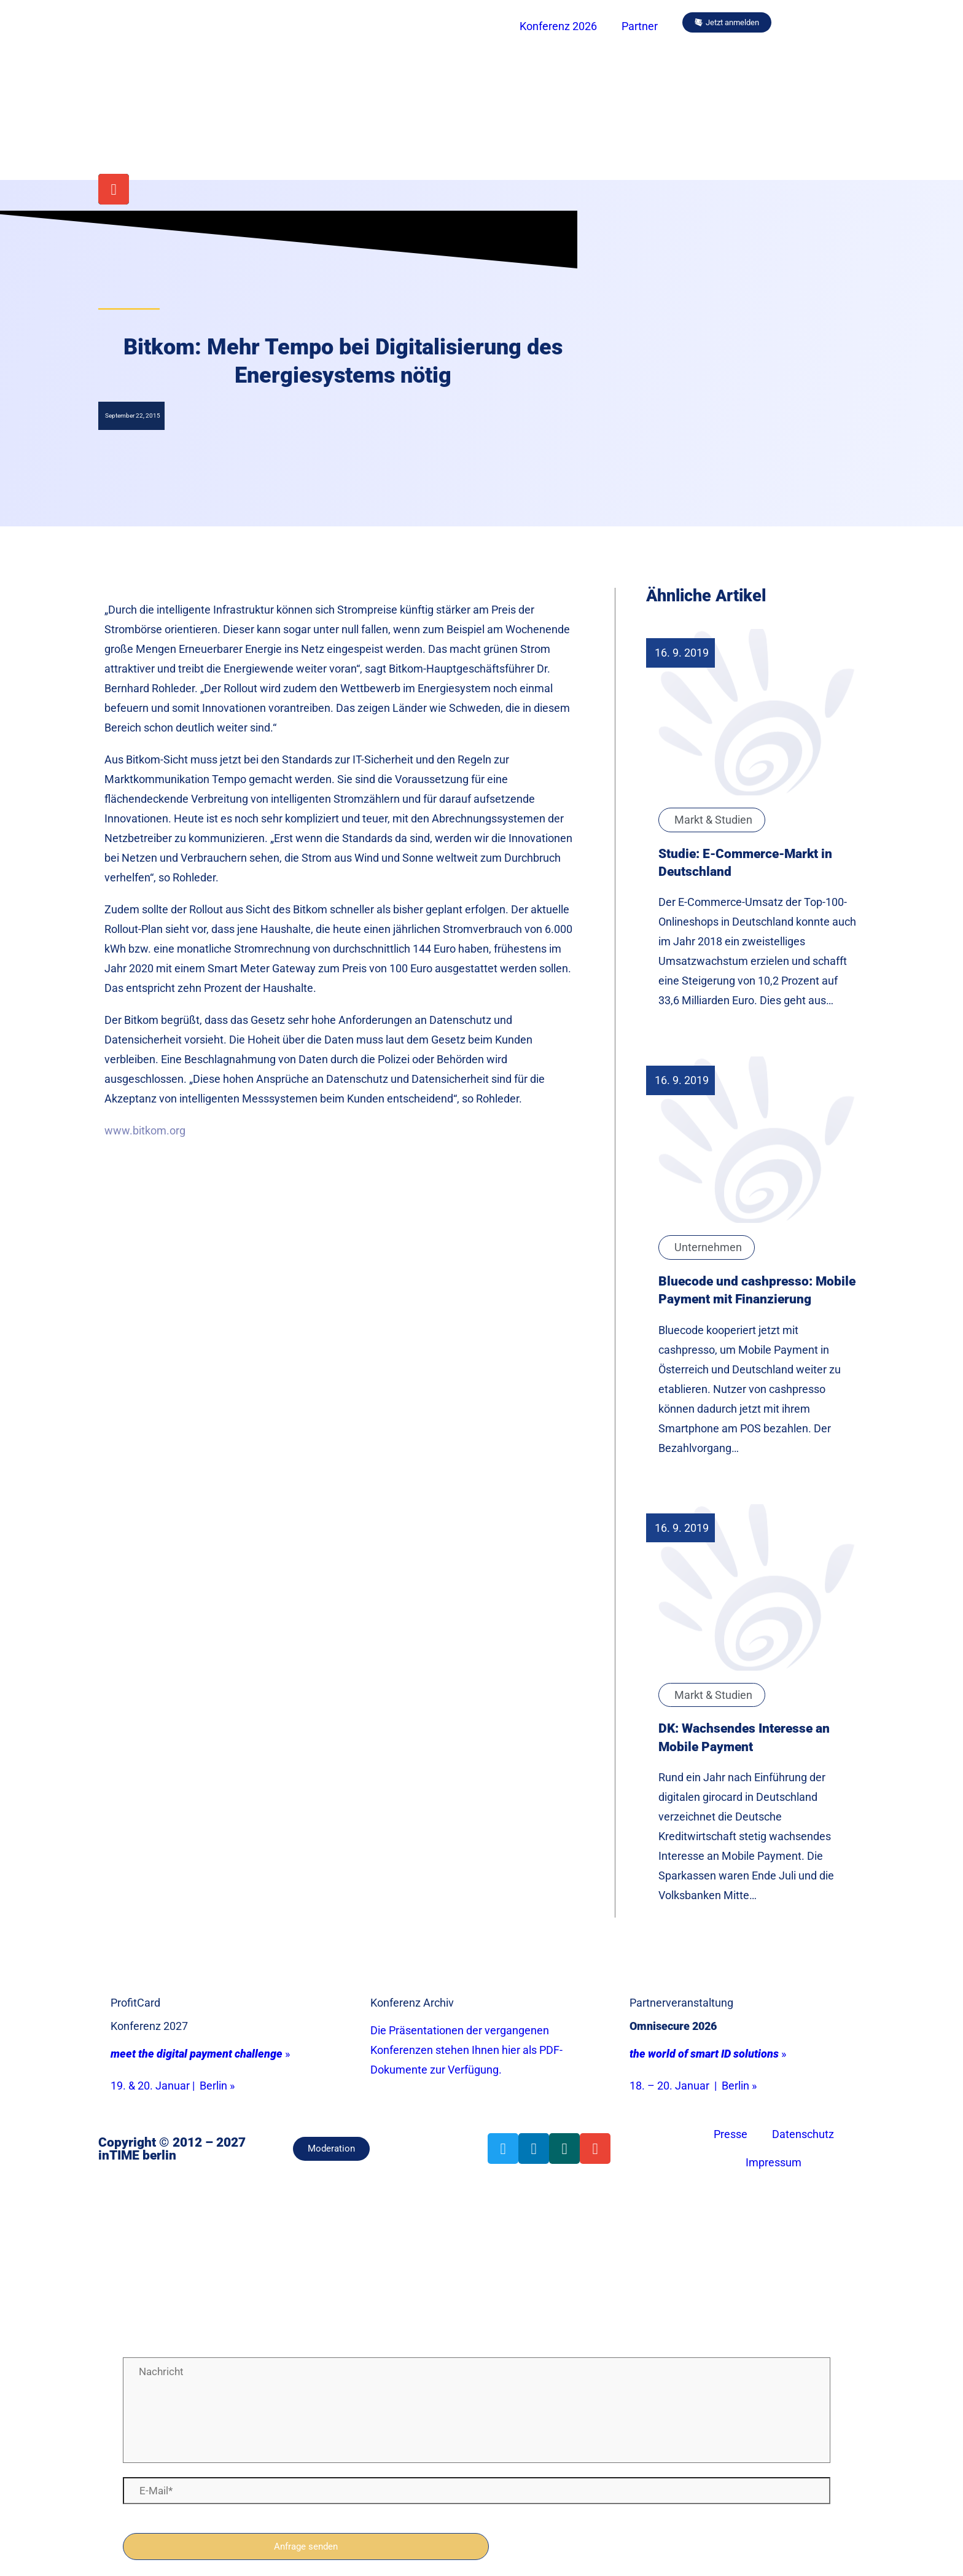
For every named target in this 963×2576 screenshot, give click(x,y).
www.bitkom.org (144, 1130)
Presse (730, 2134)
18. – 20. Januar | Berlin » (693, 2085)
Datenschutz (803, 2134)
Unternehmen (708, 1247)
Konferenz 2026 (558, 26)
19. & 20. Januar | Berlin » (173, 2085)
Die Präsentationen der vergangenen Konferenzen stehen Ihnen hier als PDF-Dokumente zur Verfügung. (466, 2050)
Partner (640, 26)
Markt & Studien (713, 819)
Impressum (773, 2162)
